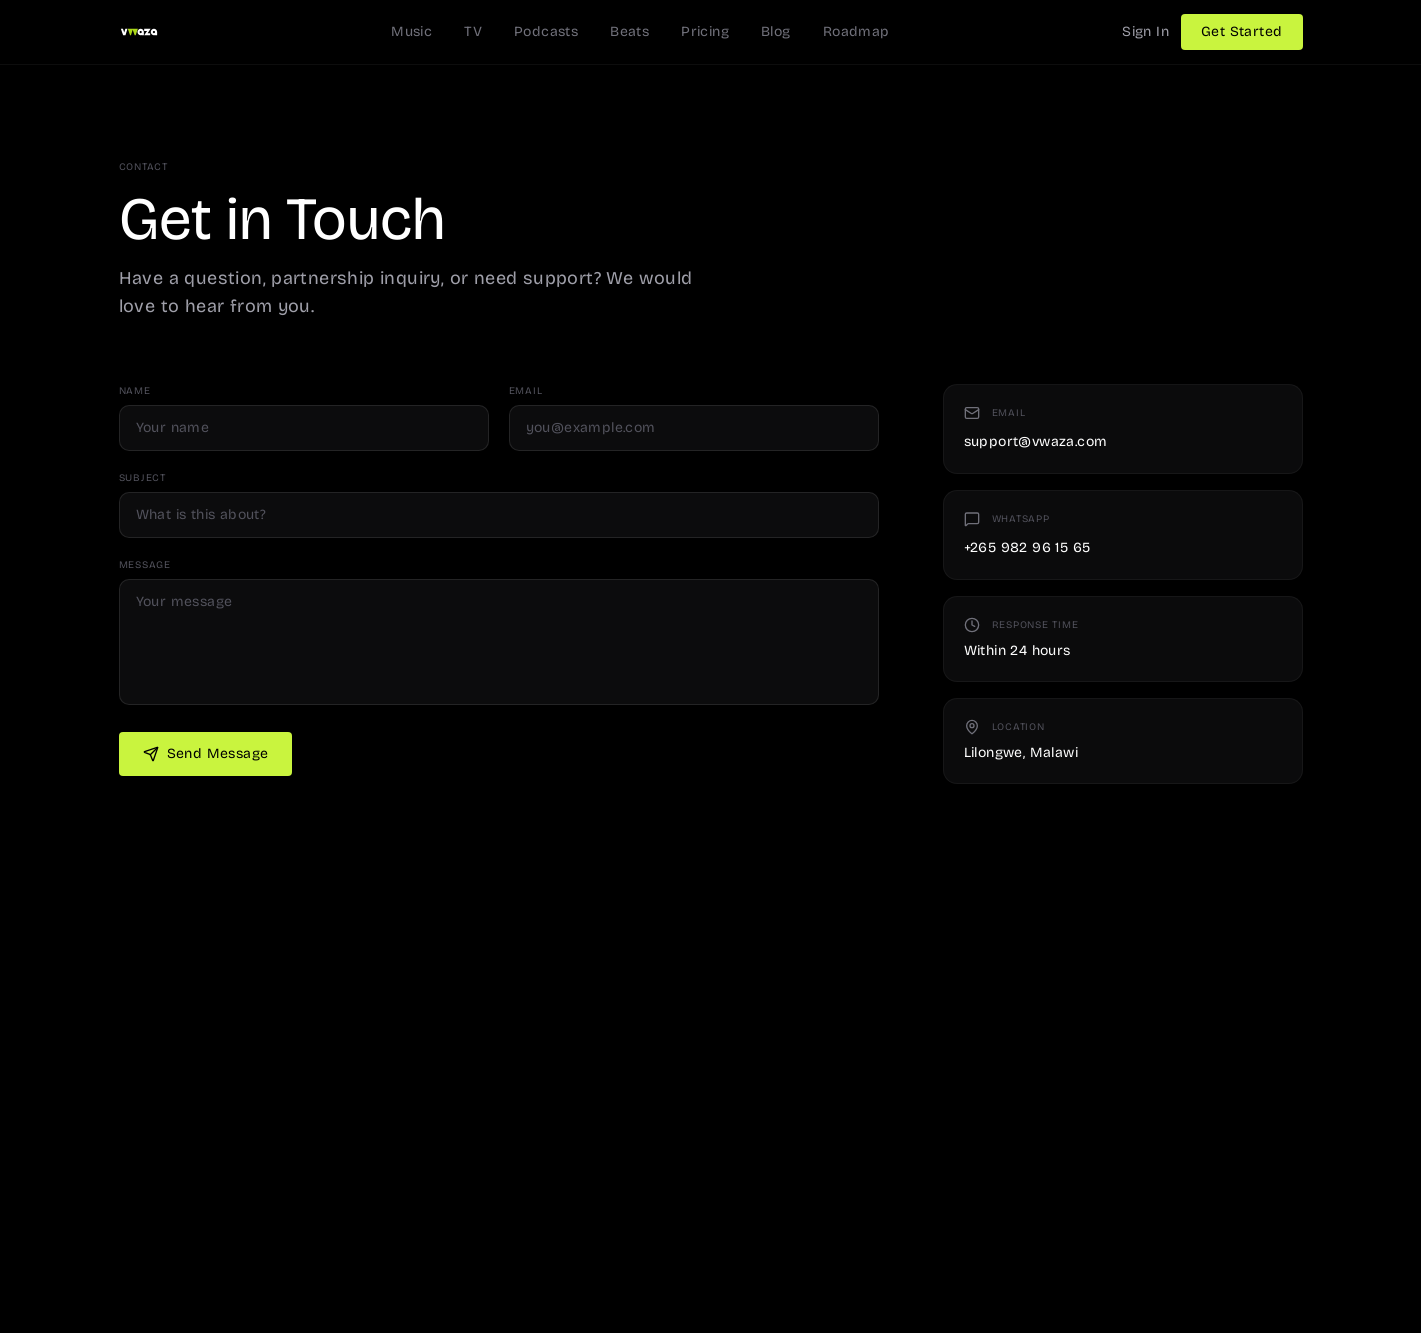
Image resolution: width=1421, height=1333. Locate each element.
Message (145, 565)
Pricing (705, 31)
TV (473, 31)
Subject (142, 478)
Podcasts (546, 31)
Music (411, 31)
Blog (776, 31)
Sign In (1145, 31)
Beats (629, 31)
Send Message (206, 753)
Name (135, 391)
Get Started (1241, 31)
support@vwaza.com (1036, 441)
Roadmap (856, 31)
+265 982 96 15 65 (1027, 547)
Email (526, 391)
